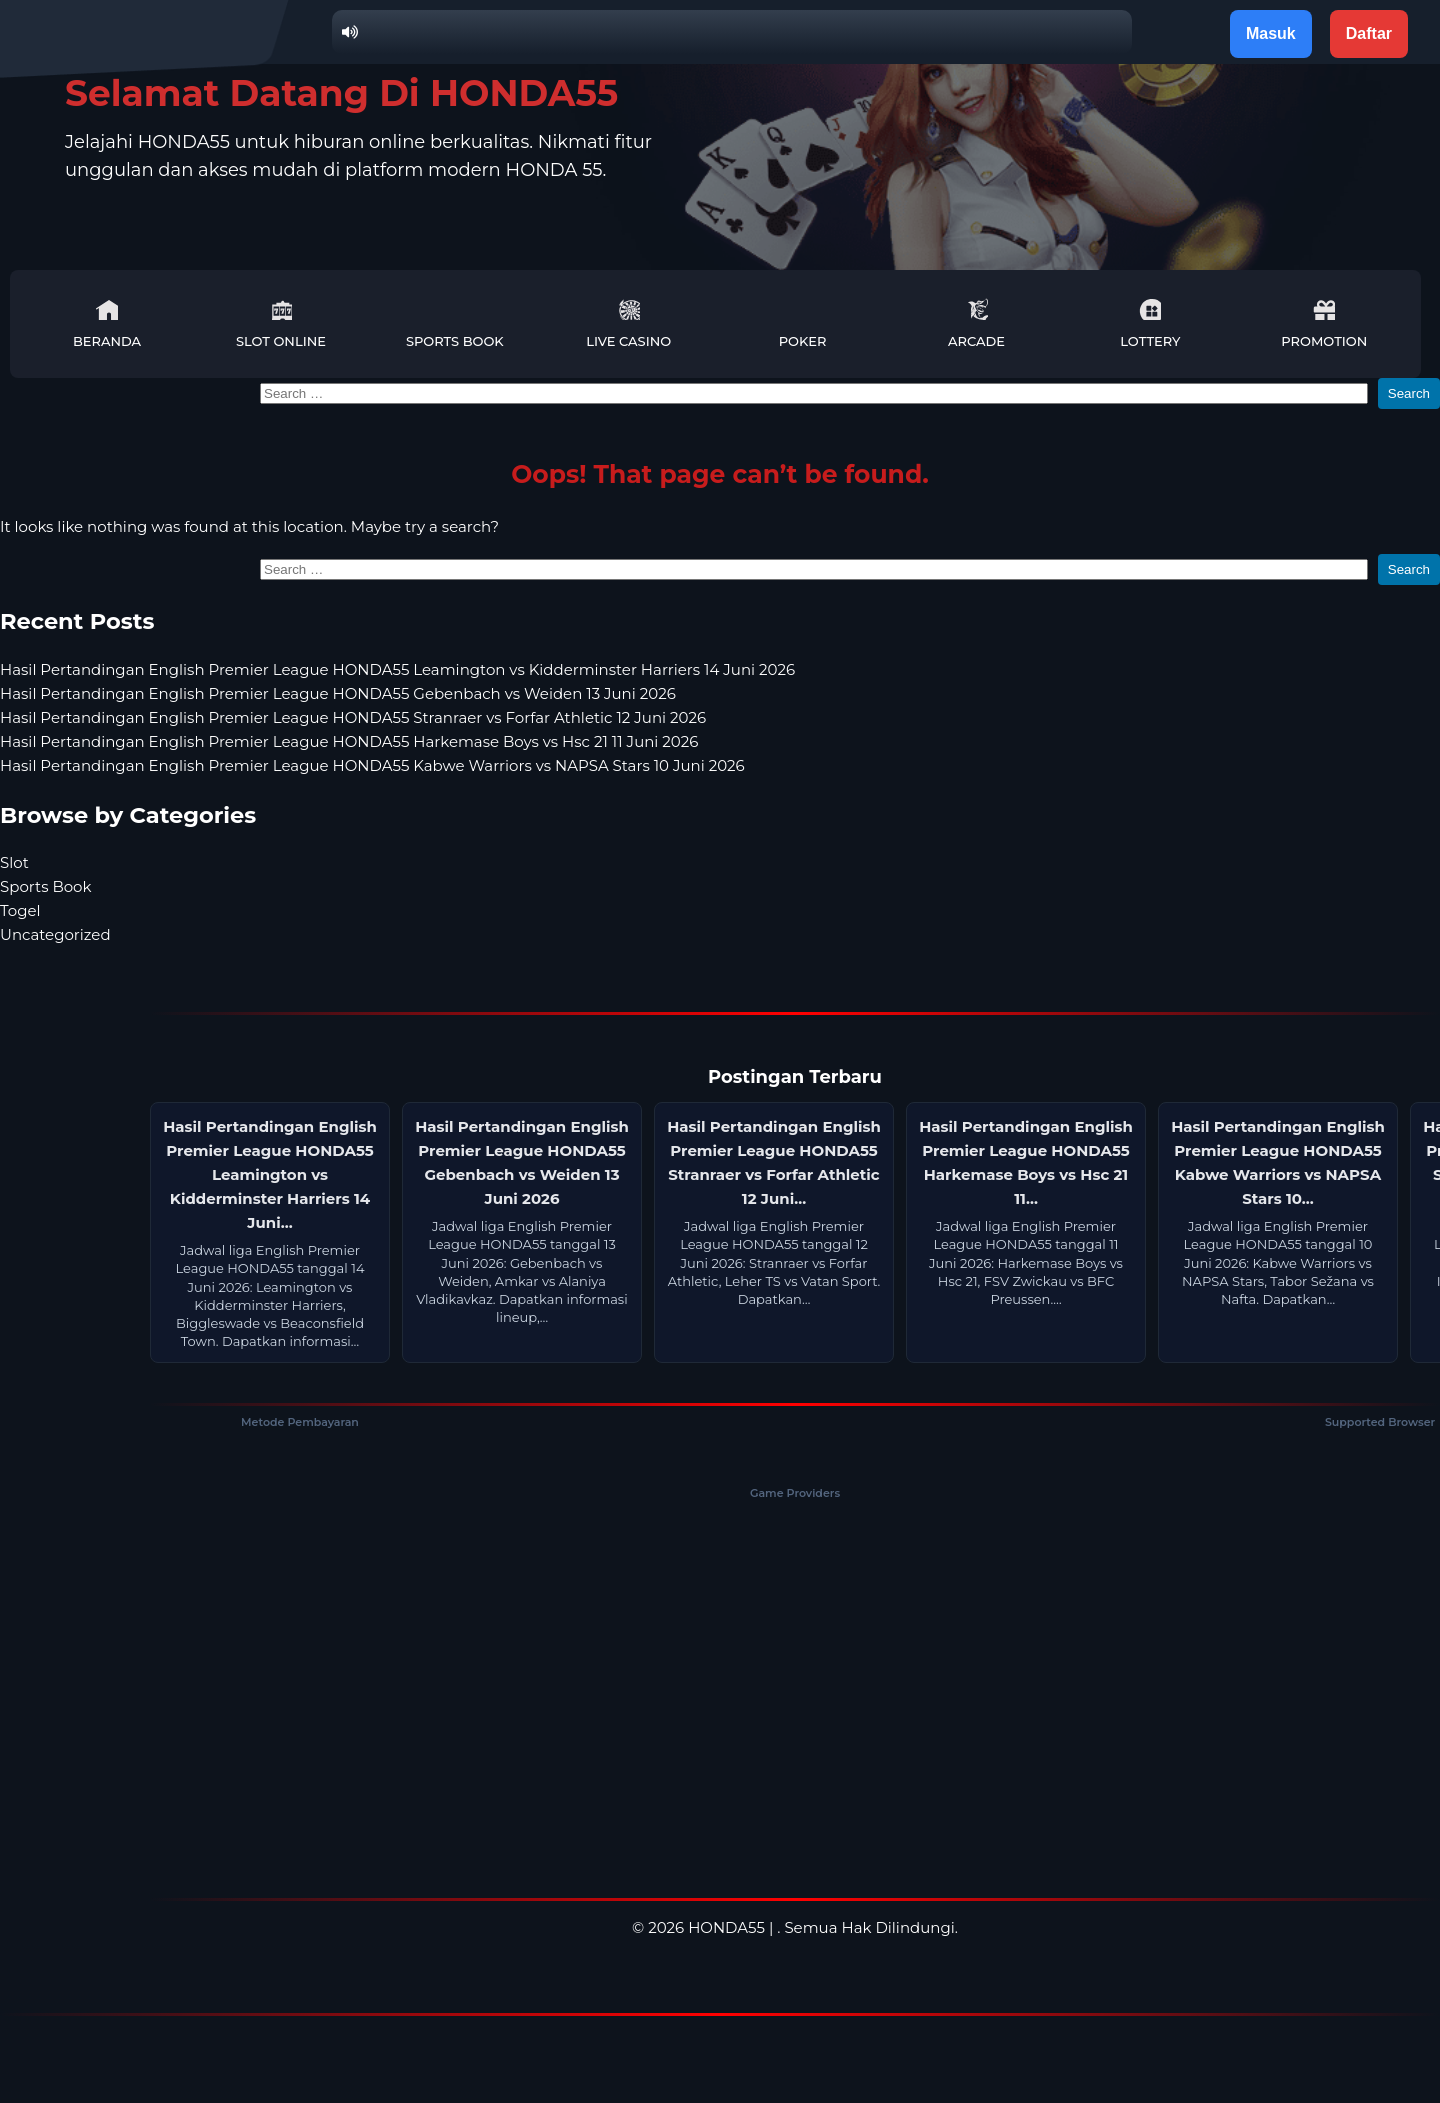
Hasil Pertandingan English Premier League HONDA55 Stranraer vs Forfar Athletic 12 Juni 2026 (353, 717)
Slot (14, 862)
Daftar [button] (1369, 33)
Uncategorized (55, 934)
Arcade (976, 323)
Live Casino (628, 323)
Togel (20, 910)
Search (1409, 393)
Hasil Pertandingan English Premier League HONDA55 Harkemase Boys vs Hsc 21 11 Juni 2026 (349, 741)
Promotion (1324, 323)
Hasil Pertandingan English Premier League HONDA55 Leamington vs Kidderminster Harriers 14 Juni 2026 (397, 669)
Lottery (1150, 323)
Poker (803, 323)
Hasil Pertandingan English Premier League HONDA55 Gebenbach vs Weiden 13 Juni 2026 (338, 693)
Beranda (107, 323)
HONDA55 (726, 1927)
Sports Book (455, 323)
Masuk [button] (1271, 33)
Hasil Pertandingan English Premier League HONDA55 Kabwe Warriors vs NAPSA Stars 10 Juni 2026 (372, 765)
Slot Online (281, 323)
